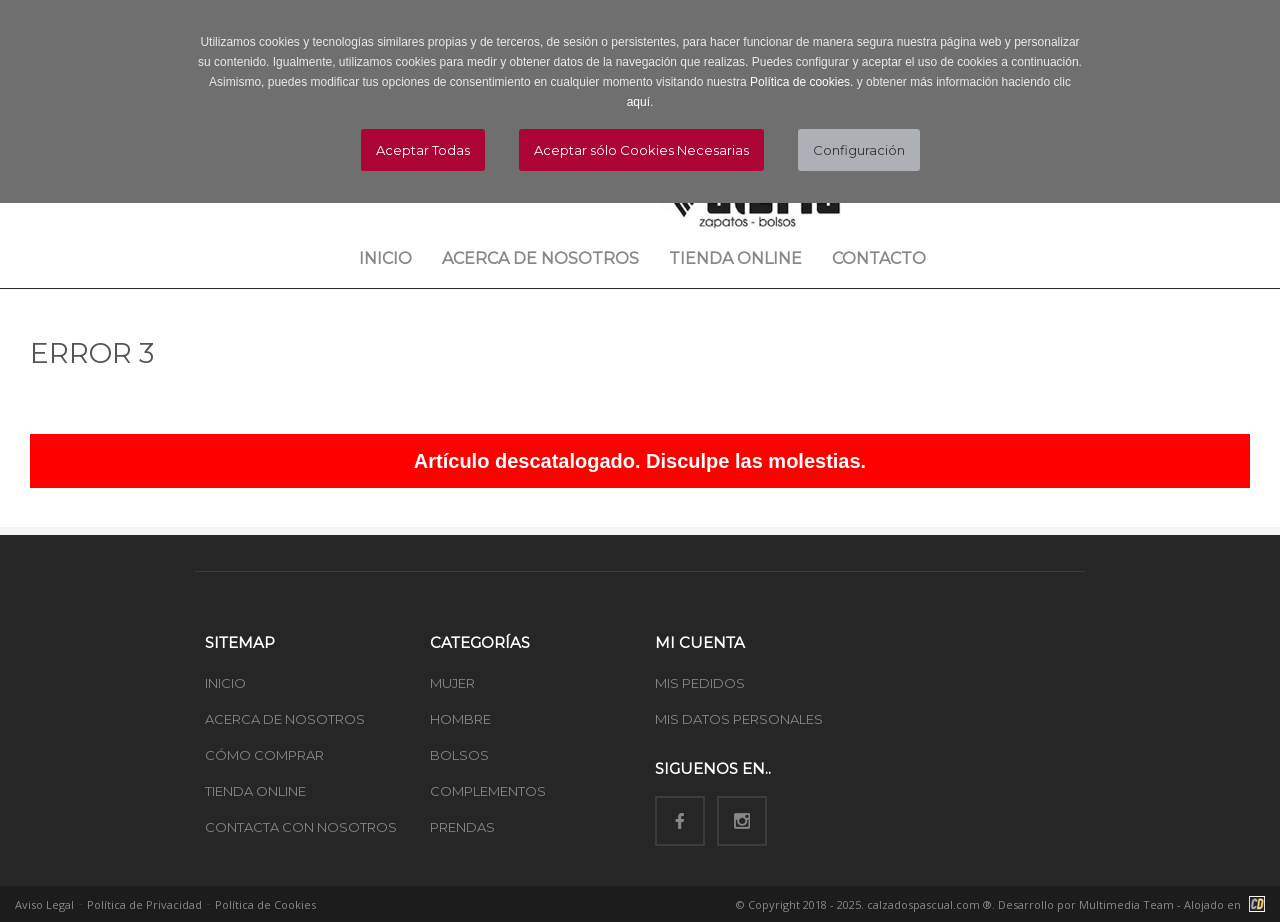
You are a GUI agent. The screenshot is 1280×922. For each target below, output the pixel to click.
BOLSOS (459, 755)
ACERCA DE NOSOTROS (285, 719)
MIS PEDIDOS (700, 683)
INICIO (225, 683)
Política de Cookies (265, 904)
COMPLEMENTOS (488, 791)
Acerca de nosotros (540, 258)
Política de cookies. (801, 82)
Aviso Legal (44, 904)
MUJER (452, 683)
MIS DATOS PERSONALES (739, 719)
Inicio (385, 258)
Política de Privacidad (144, 904)
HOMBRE (460, 719)
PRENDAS (462, 827)
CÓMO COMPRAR (264, 755)
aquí (638, 102)
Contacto (879, 258)
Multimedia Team (1126, 904)
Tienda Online (735, 258)
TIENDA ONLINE (255, 791)
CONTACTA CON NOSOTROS (301, 827)
